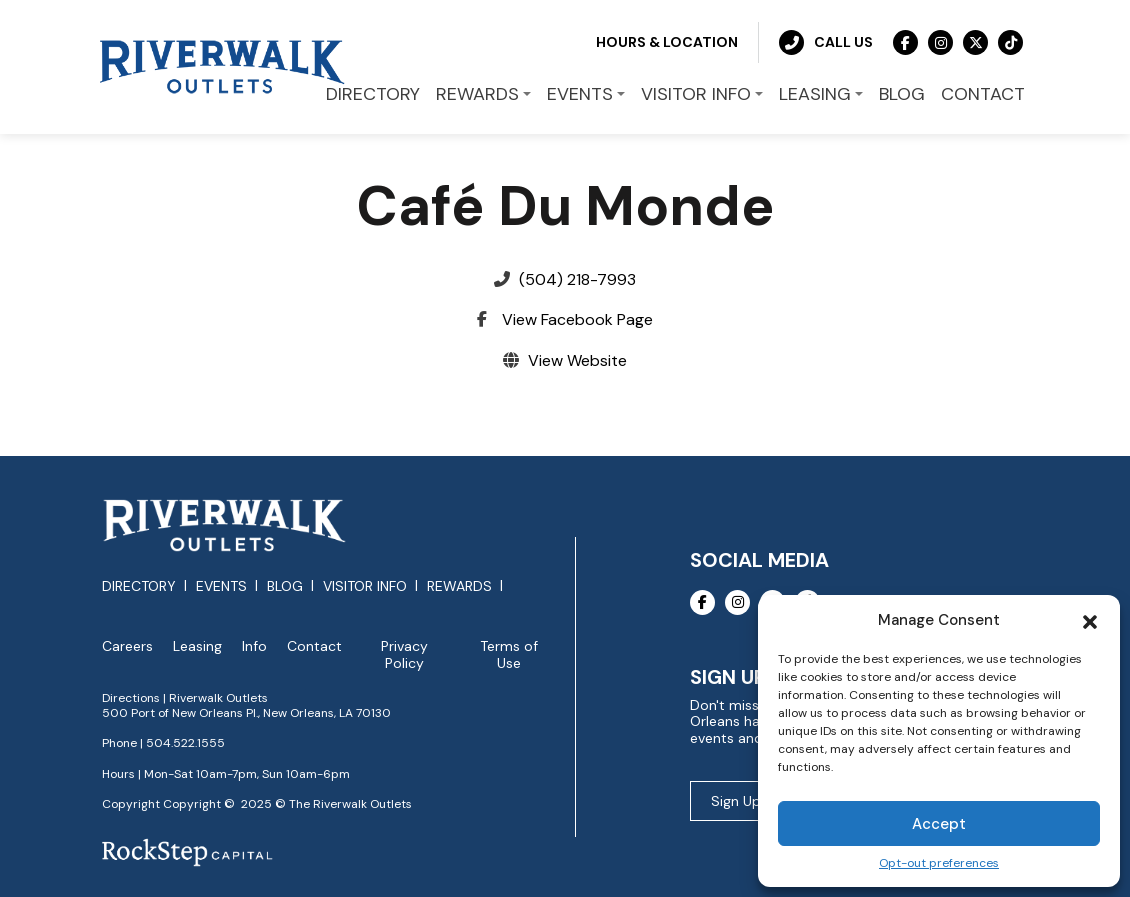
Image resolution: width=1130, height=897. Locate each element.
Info (254, 646)
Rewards (459, 586)
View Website (577, 360)
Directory (139, 586)
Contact (314, 646)
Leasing (197, 646)
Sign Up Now (752, 801)
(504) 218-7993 (577, 279)
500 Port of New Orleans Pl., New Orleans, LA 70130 (246, 713)
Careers (127, 646)
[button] (1090, 620)
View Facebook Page (577, 319)
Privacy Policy (404, 655)
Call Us (826, 42)
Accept (939, 824)
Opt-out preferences (939, 863)
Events (221, 586)
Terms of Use (509, 655)
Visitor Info (365, 586)
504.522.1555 (185, 743)
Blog (285, 586)
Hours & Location (667, 42)
